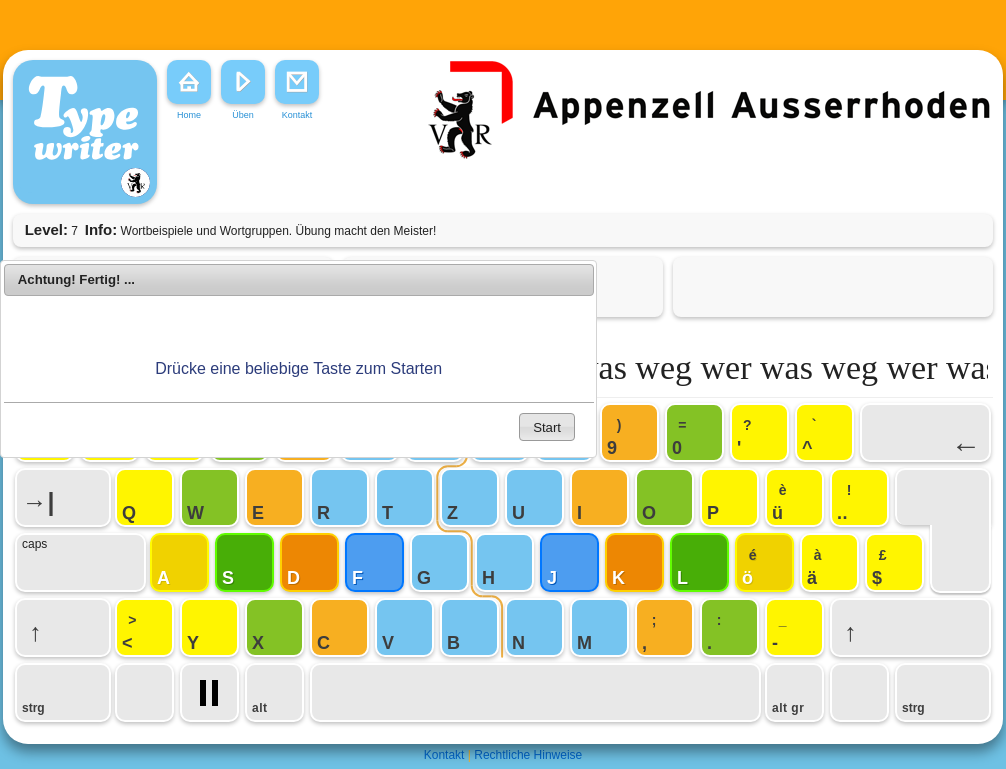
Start (547, 427)
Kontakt (444, 755)
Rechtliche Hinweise (528, 755)
